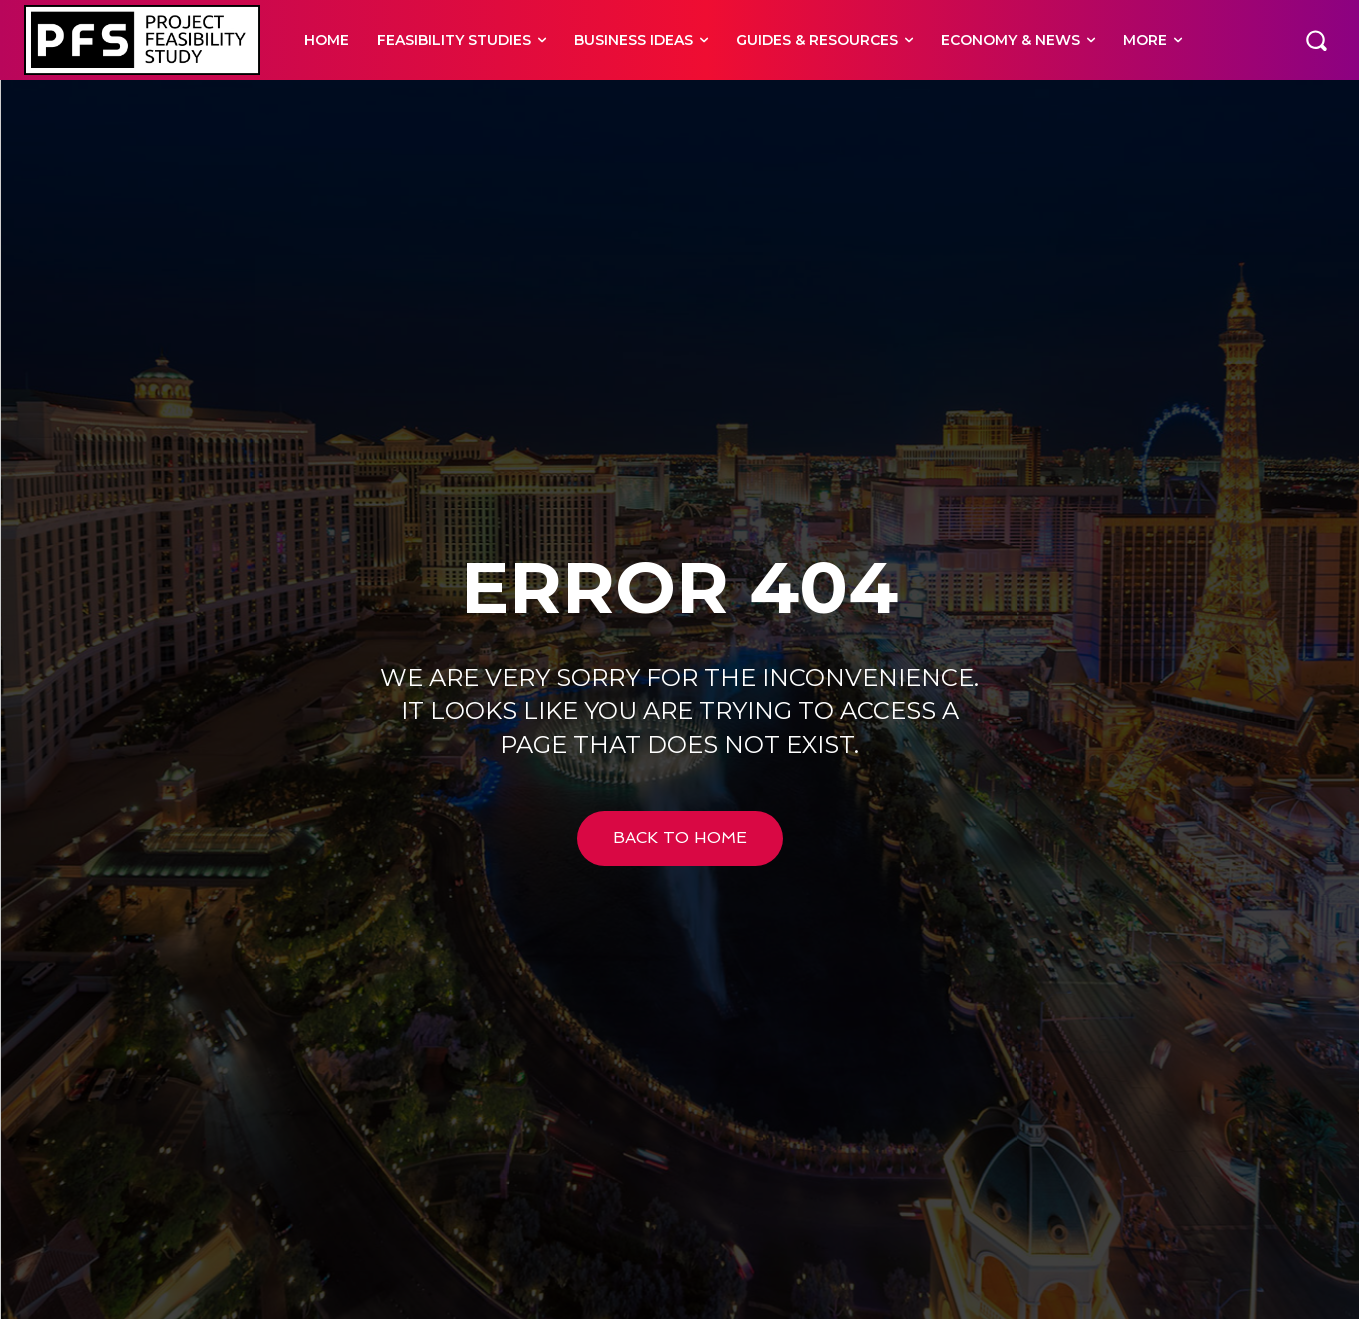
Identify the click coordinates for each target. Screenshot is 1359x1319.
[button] (1316, 40)
